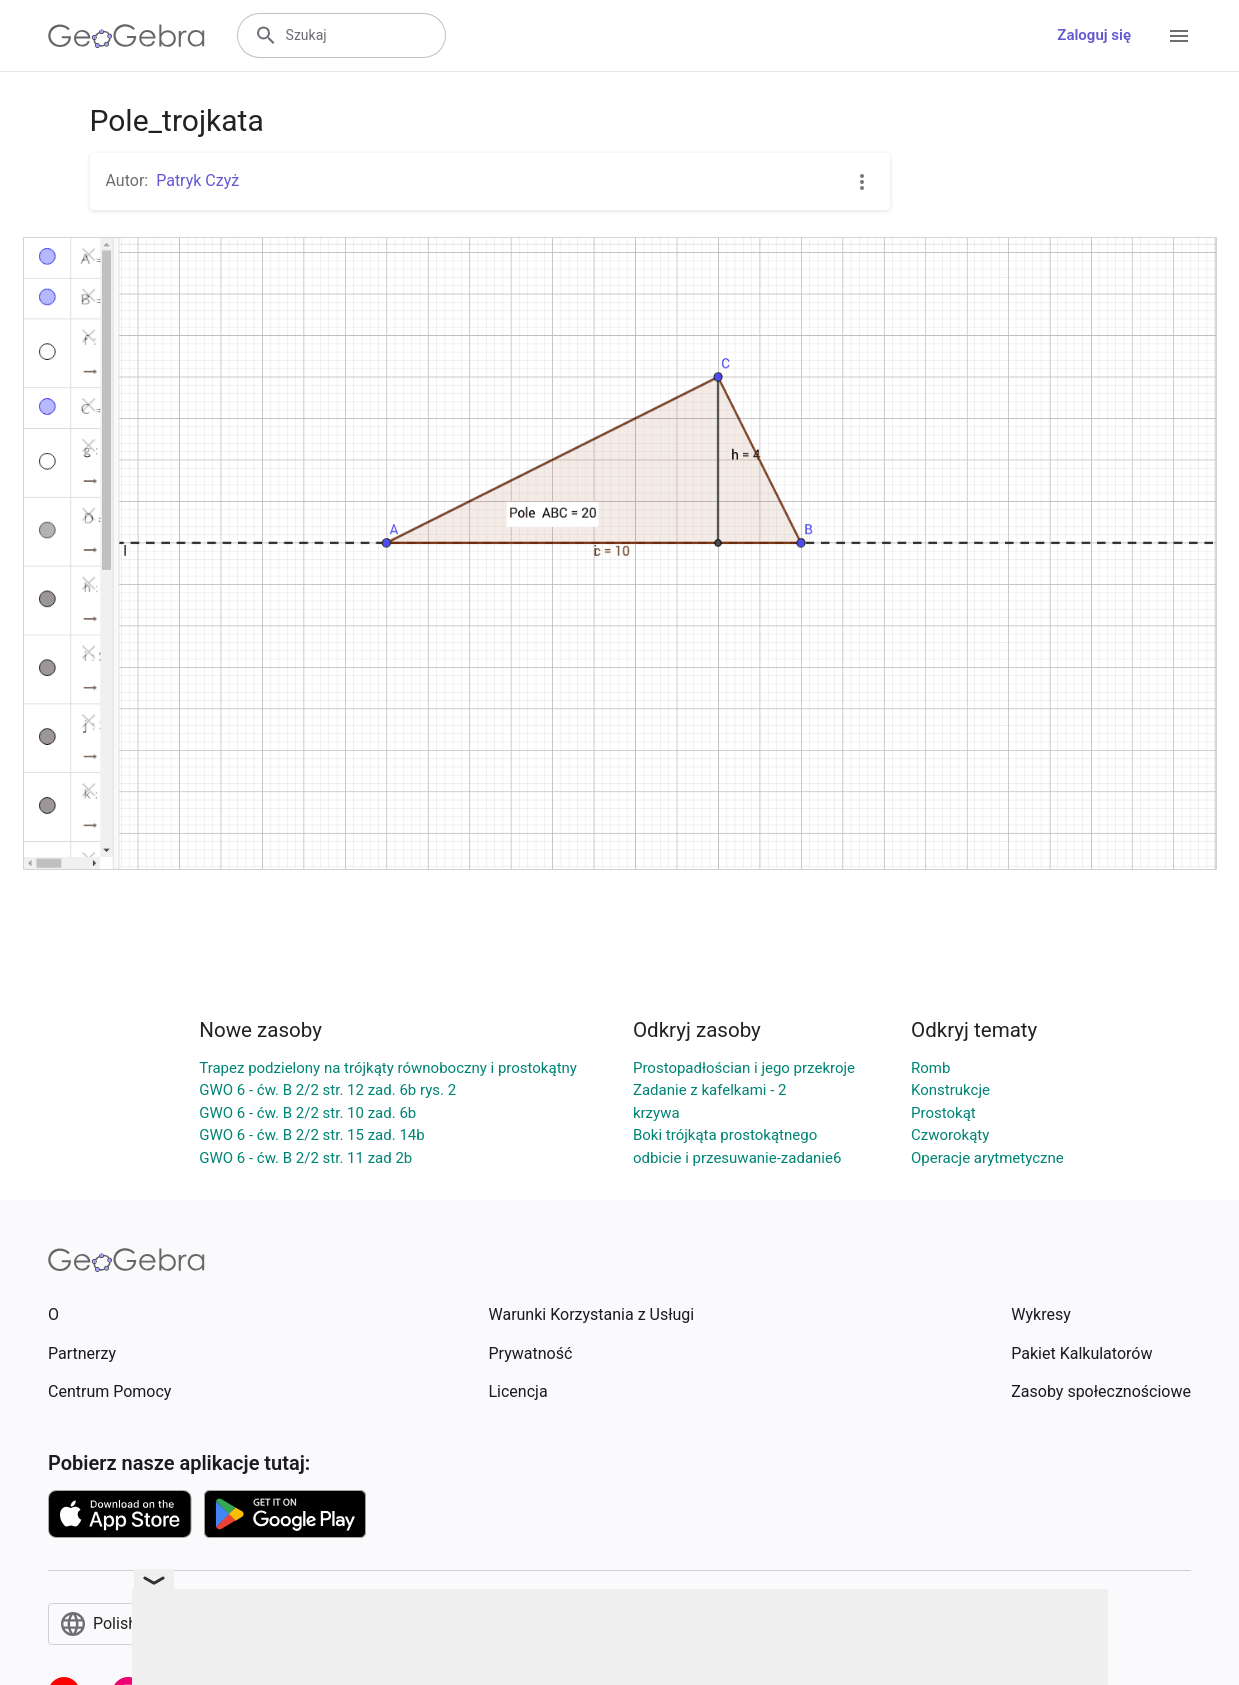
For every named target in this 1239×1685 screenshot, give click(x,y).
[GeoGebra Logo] (126, 36)
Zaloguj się (1094, 35)
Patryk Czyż (197, 180)
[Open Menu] (1179, 36)
